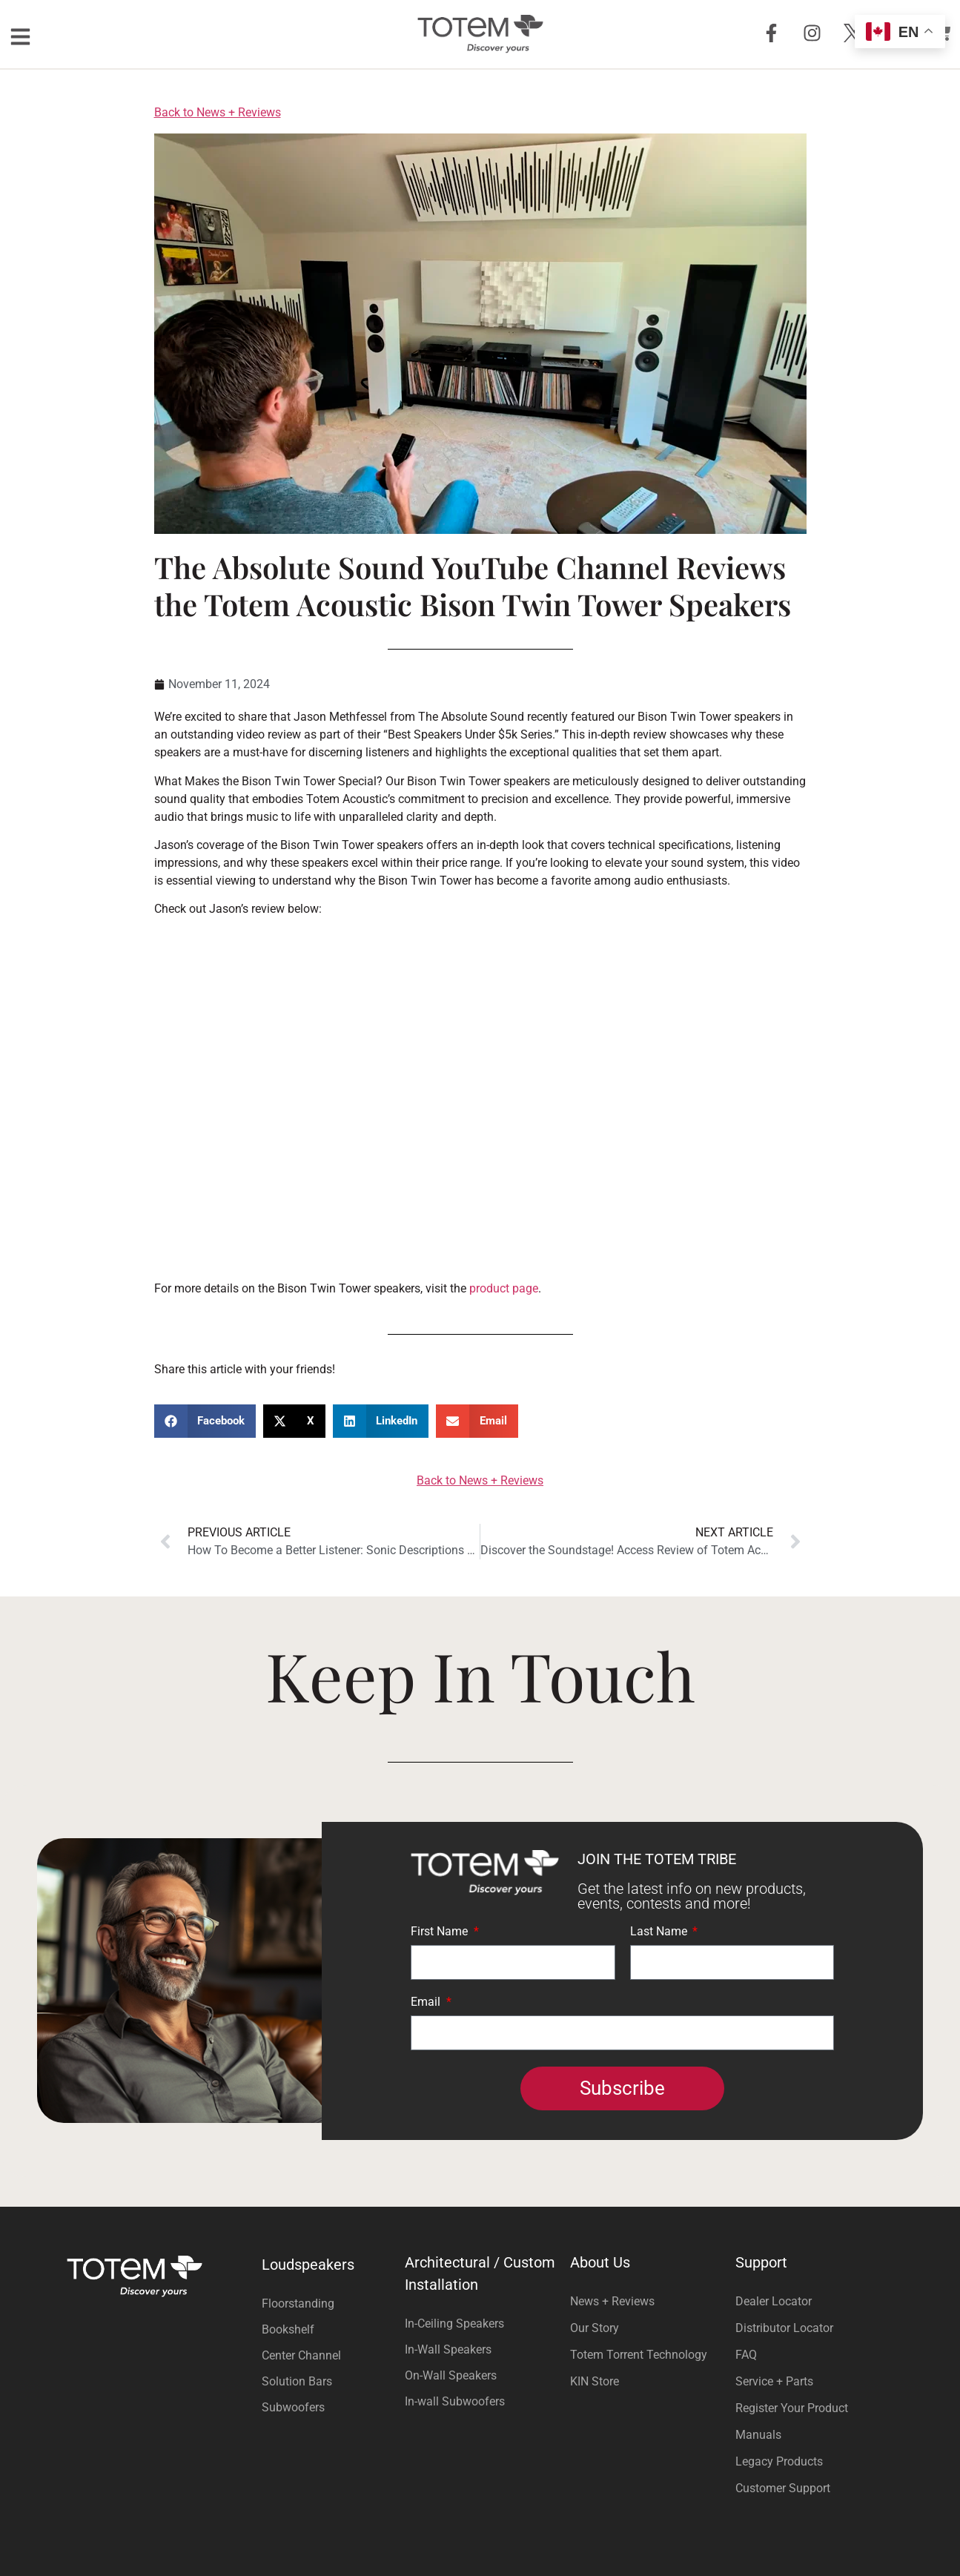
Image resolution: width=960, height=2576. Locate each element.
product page (502, 1288)
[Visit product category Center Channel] (329, 2355)
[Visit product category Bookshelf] (329, 2329)
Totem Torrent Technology (638, 2355)
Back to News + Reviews (217, 112)
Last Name (660, 1932)
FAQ (746, 2355)
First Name (441, 1932)
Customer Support (782, 2488)
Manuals (758, 2435)
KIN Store (594, 2381)
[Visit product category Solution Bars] (329, 2381)
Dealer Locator (773, 2301)
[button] (205, 1421)
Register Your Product (791, 2408)
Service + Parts (774, 2381)
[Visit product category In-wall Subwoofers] (480, 2401)
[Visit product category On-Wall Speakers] (480, 2375)
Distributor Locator (784, 2328)
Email (427, 2002)
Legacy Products (779, 2461)
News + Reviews (612, 2301)
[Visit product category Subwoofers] (329, 2407)
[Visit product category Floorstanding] (329, 2303)
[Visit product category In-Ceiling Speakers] (480, 2323)
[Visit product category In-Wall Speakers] (480, 2349)
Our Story (594, 2328)
